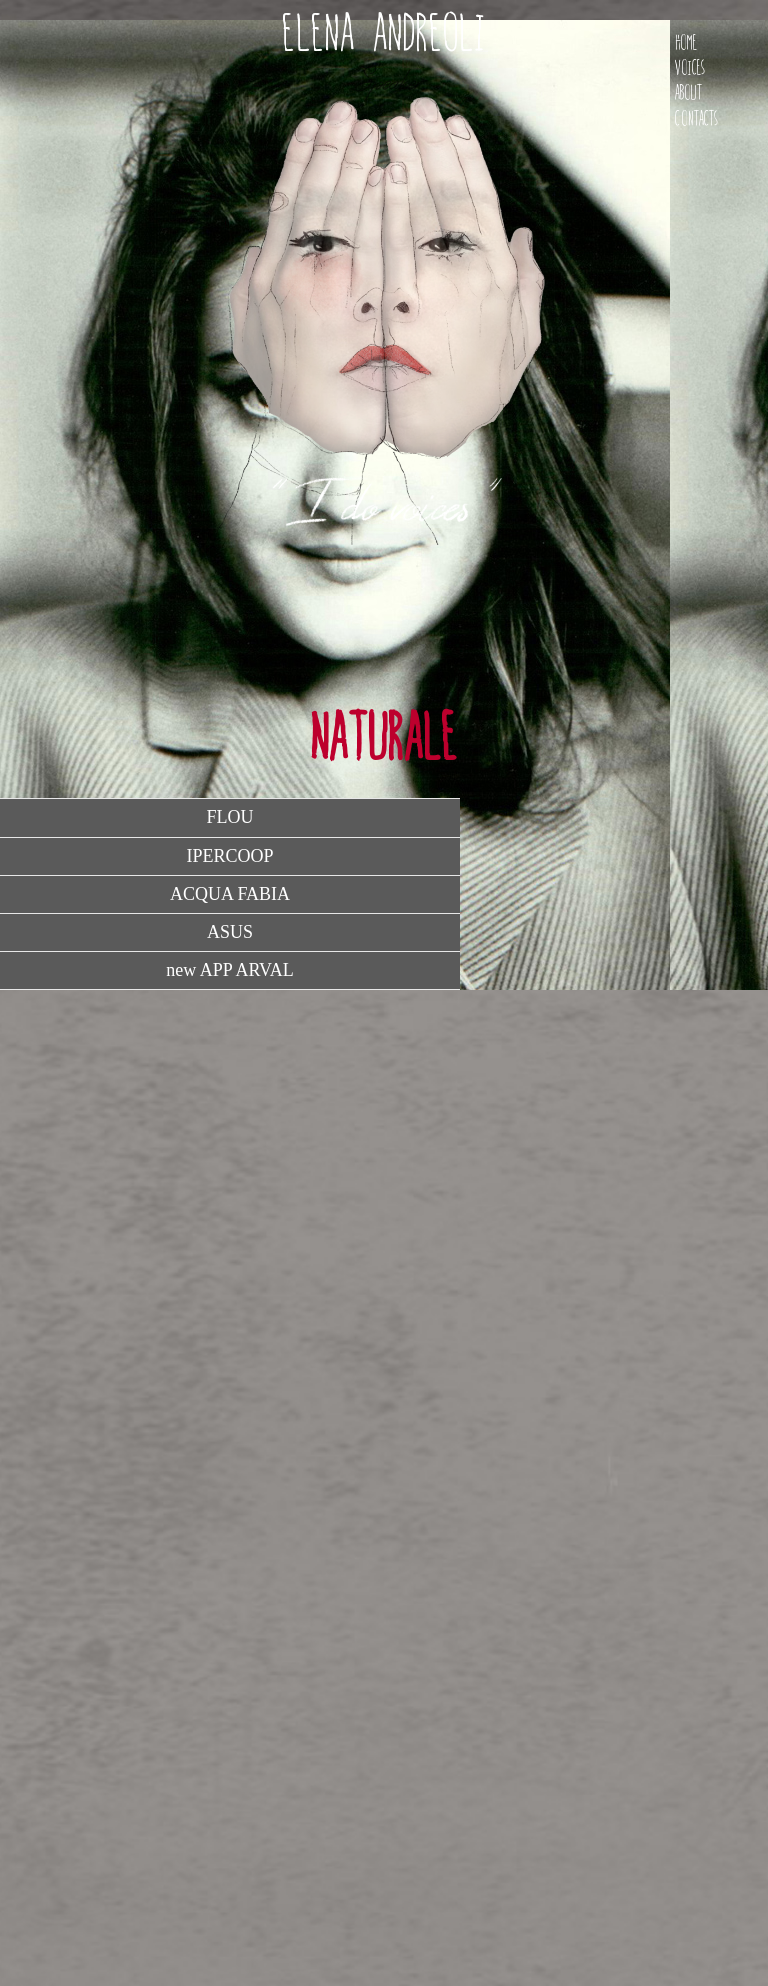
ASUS (230, 932)
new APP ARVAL (230, 970)
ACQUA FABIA (230, 894)
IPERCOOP (229, 856)
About (688, 92)
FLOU (229, 817)
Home (686, 42)
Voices (690, 67)
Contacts (696, 118)
